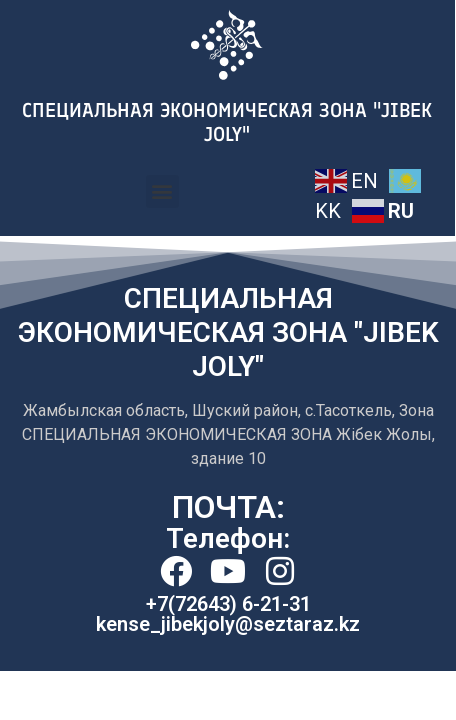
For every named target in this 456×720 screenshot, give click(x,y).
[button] (162, 191)
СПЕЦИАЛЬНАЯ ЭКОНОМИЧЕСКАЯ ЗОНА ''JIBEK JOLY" (227, 122)
